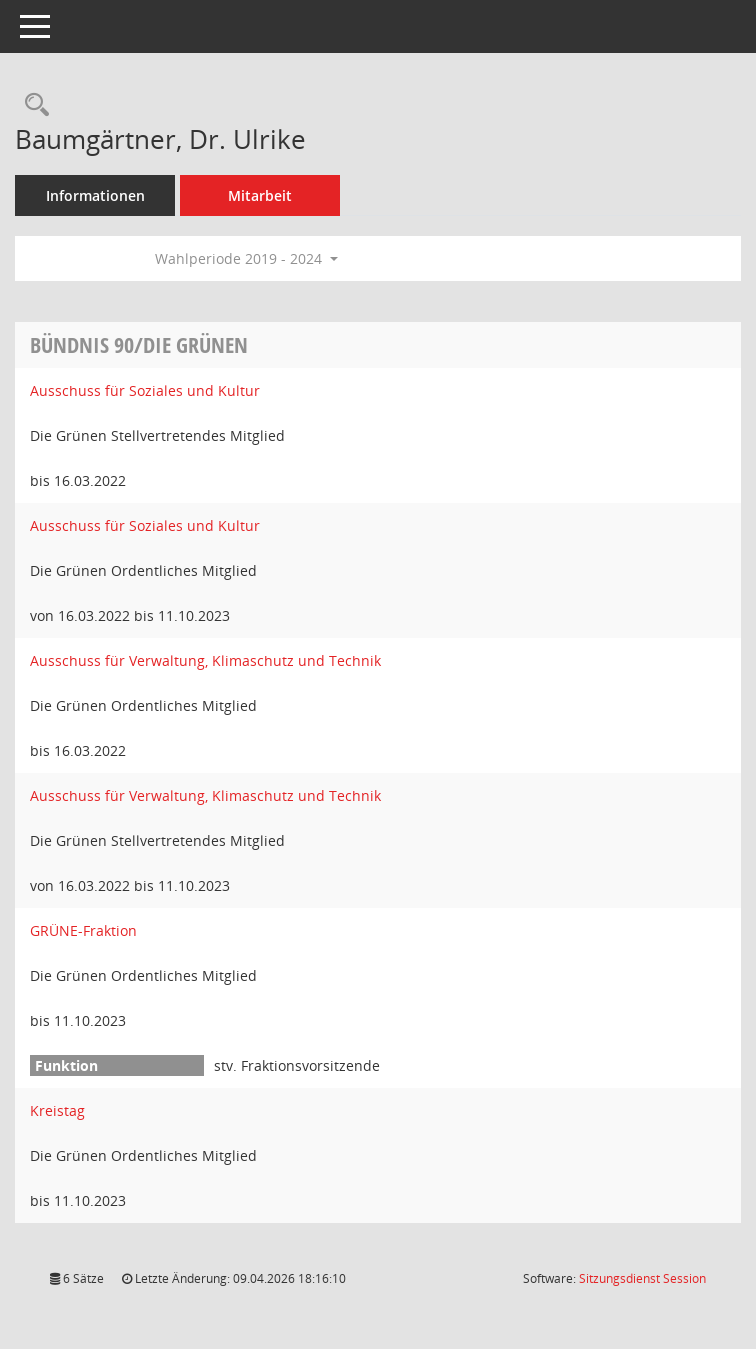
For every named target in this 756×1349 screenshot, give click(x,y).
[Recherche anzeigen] (32, 105)
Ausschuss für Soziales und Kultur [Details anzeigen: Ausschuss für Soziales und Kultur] (145, 390)
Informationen (95, 195)
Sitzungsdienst (642, 1278)
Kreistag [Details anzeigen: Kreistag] (57, 1110)
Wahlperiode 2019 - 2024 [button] (246, 258)
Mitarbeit (260, 195)
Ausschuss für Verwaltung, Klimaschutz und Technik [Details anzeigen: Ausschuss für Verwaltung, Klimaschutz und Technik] (205, 660)
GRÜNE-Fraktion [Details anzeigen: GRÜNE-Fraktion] (83, 930)
